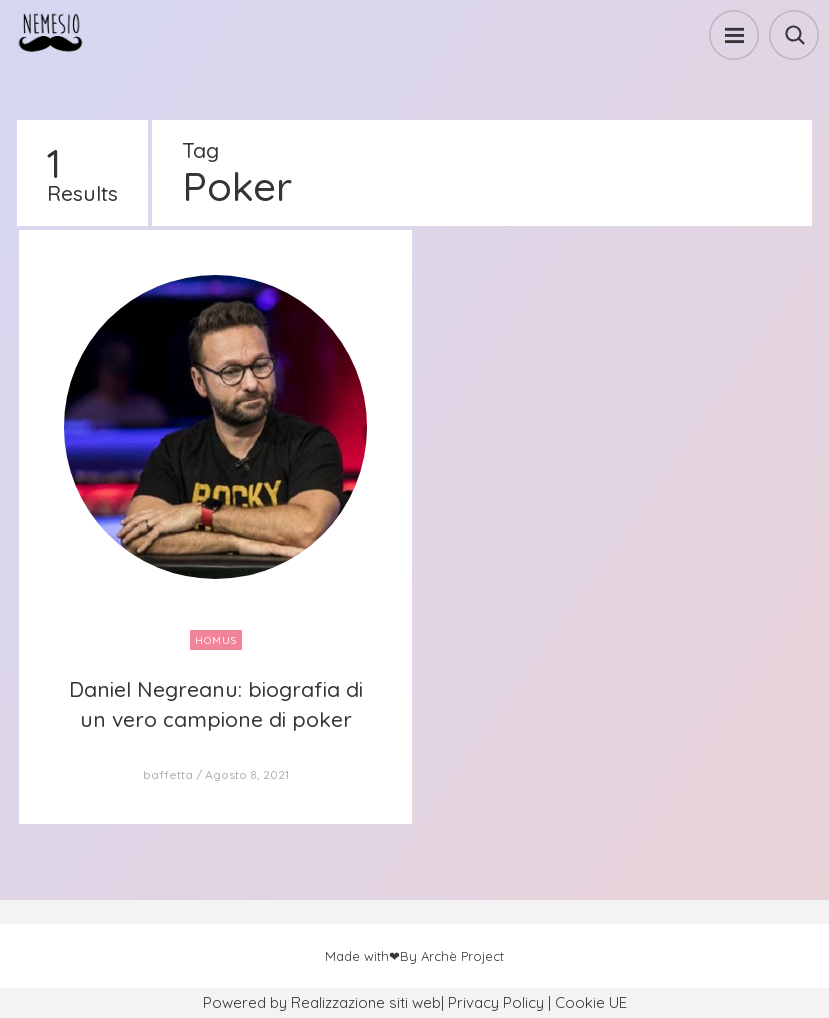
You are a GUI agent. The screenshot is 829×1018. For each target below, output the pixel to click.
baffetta (168, 774)
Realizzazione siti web (366, 1002)
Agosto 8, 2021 (247, 774)
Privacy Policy (496, 1002)
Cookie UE (591, 1002)
